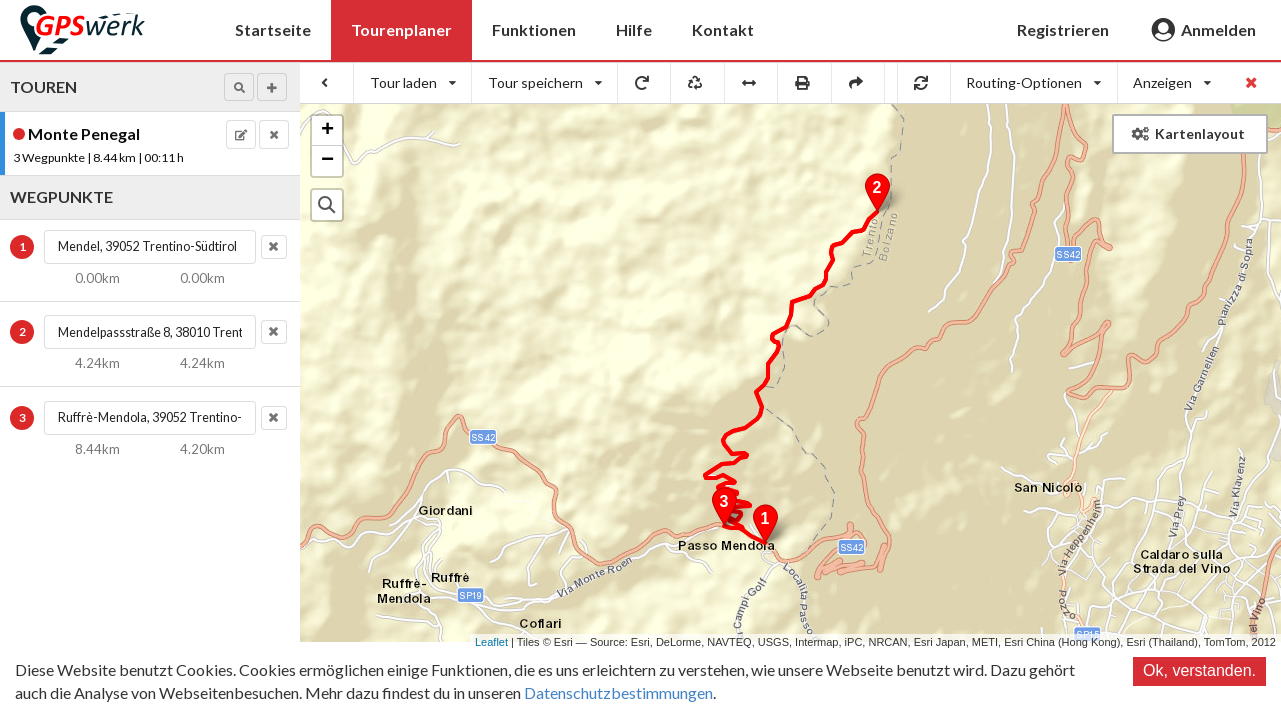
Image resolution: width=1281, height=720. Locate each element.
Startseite (273, 29)
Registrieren (1063, 29)
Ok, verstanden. (1199, 670)
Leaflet (491, 642)
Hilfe (634, 29)
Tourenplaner (401, 29)
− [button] (327, 161)
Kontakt (723, 29)
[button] (239, 87)
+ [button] (327, 131)
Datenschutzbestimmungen (618, 692)
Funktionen (534, 29)
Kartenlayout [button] (1188, 133)
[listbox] (413, 83)
